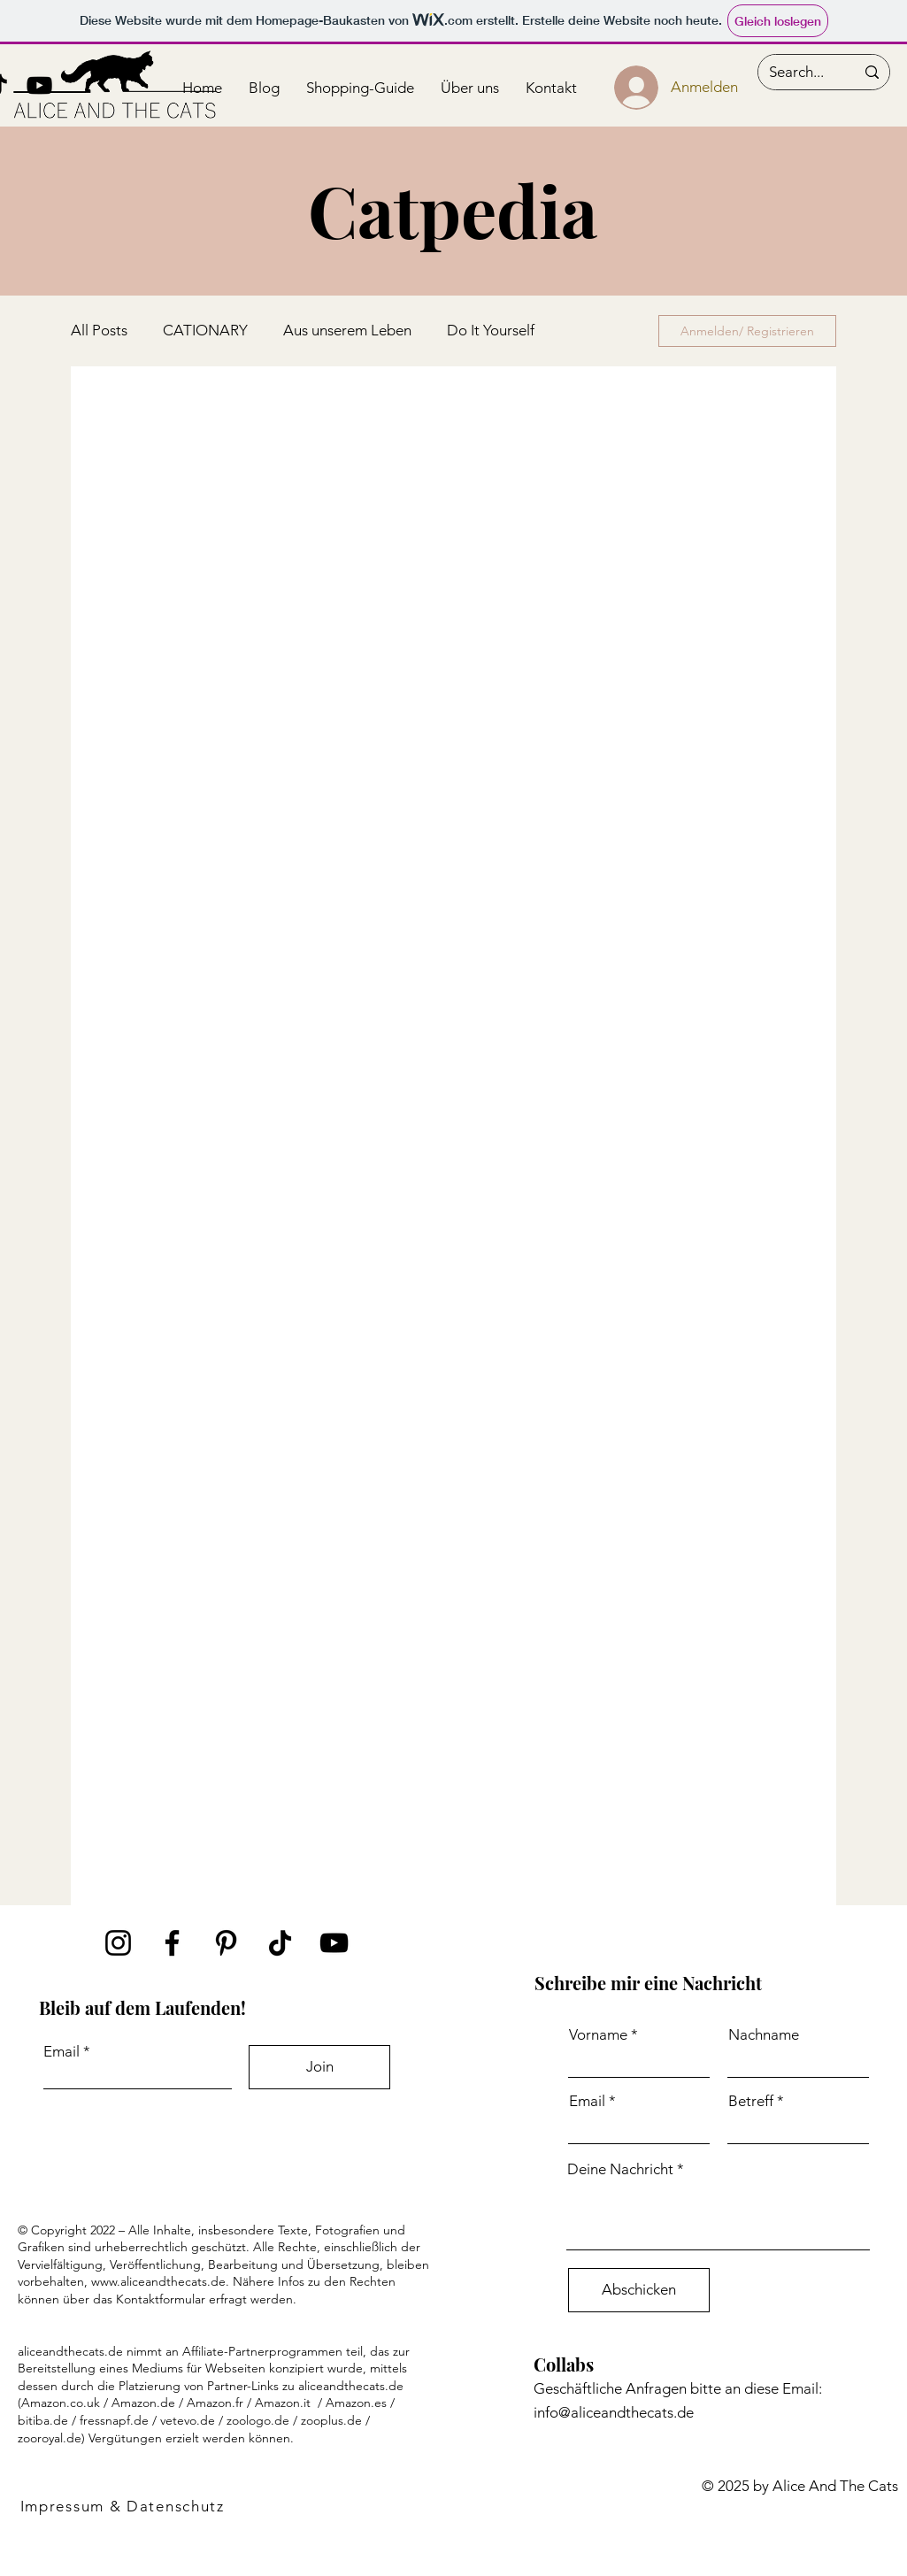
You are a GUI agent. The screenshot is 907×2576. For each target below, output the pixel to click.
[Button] (114, 88)
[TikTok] (280, 1943)
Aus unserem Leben (347, 330)
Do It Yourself (490, 330)
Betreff (750, 2101)
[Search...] (798, 72)
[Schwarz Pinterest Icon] (226, 1943)
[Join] (319, 2067)
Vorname (598, 2034)
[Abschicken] (639, 2290)
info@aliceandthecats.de (614, 2412)
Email (61, 2051)
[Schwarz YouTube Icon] (39, 85)
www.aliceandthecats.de (158, 2281)
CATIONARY (205, 330)
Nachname (763, 2034)
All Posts (99, 330)
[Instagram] (118, 1943)
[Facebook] (172, 1943)
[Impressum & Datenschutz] (124, 2506)
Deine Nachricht (620, 2169)
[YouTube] (334, 1943)
